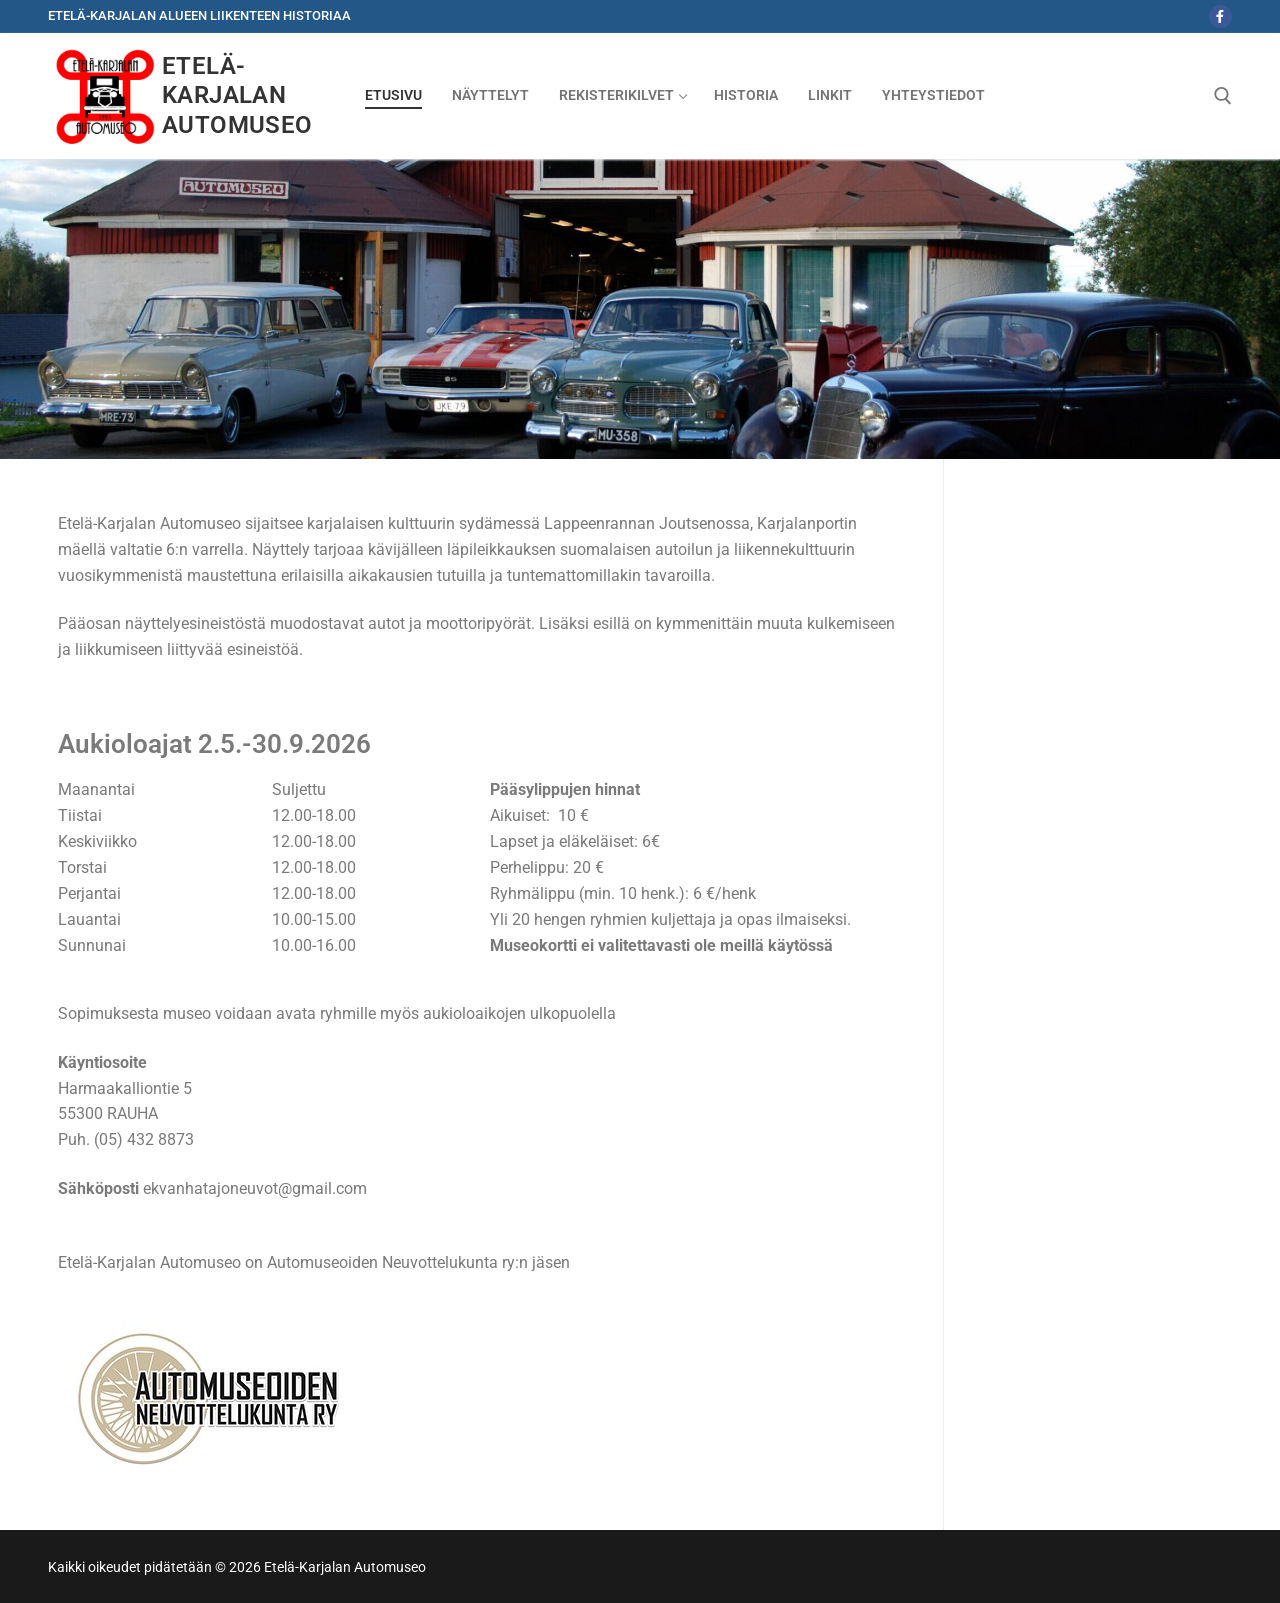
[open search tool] (1223, 96)
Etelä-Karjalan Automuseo (237, 95)
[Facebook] (1220, 16)
